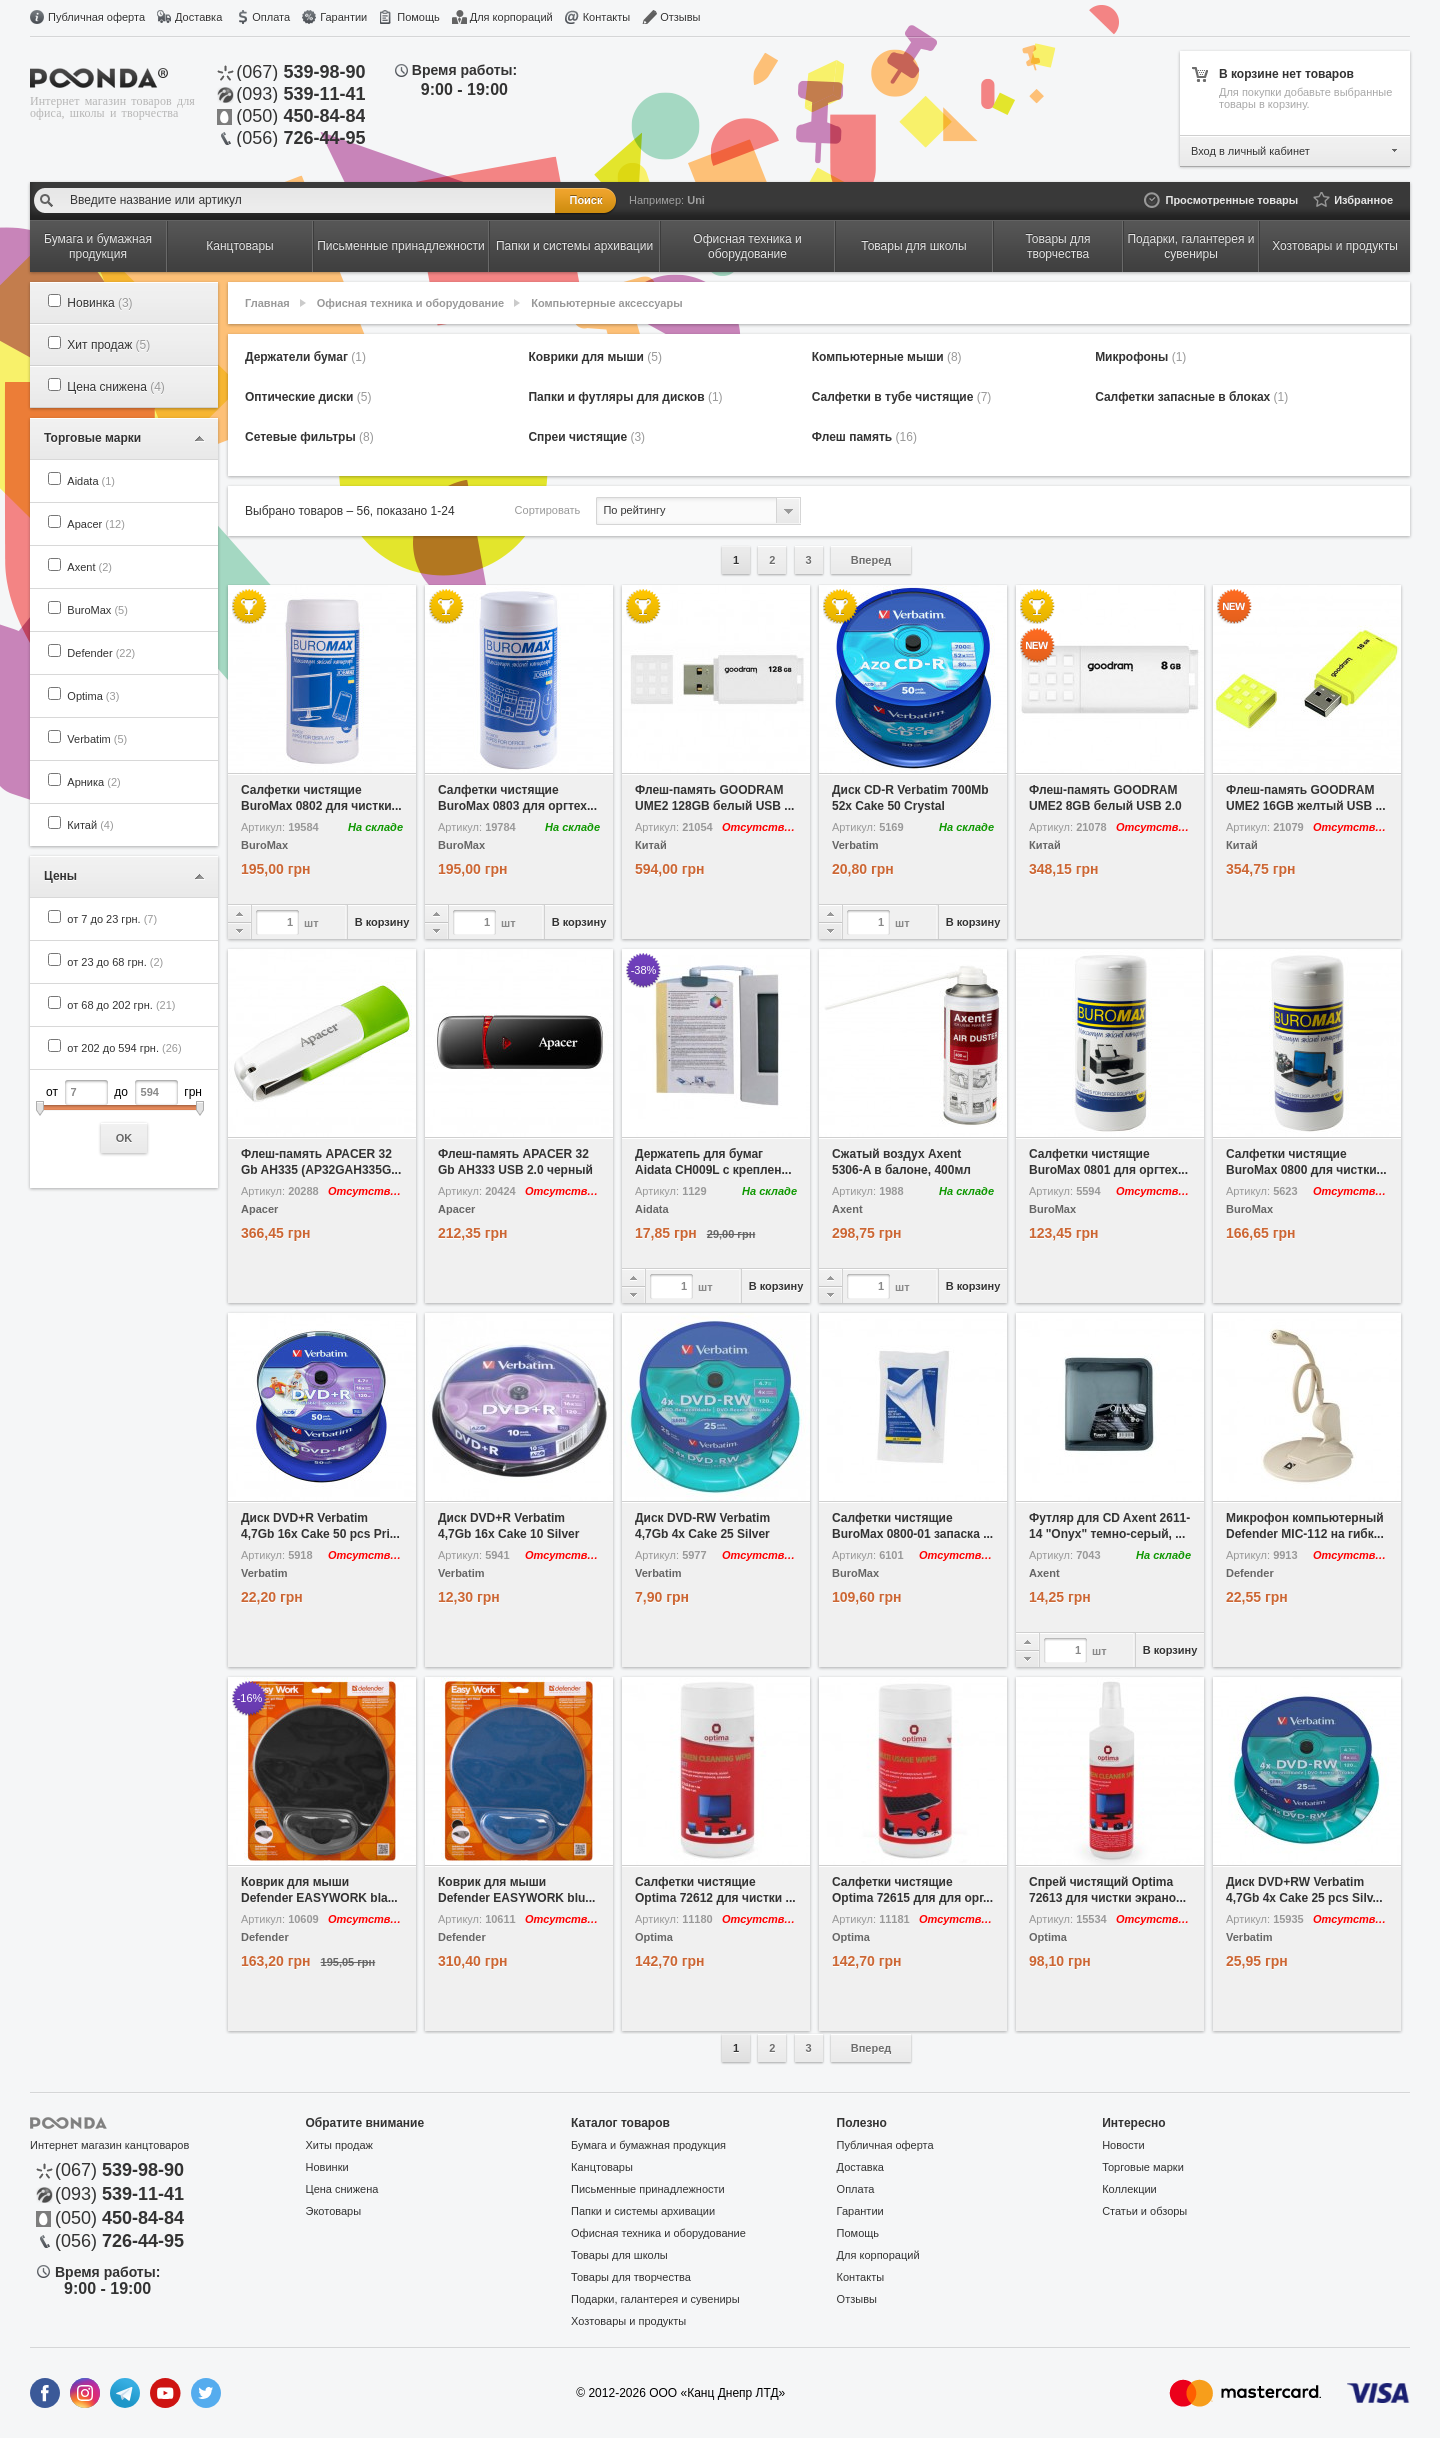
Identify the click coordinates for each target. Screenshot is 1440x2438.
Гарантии (343, 17)
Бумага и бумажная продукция (648, 2145)
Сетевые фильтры (309, 437)
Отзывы (680, 17)
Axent (89, 567)
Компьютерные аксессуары (606, 303)
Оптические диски (308, 397)
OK (124, 1138)
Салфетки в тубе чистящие (902, 397)
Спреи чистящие (586, 437)
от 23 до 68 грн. (115, 962)
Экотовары (334, 2211)
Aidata (91, 481)
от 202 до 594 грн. (124, 1048)
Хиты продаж (339, 2145)
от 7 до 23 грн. (112, 919)
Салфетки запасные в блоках (1191, 397)
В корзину (382, 922)
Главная (267, 303)
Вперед (871, 560)
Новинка (99, 303)
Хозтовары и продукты (628, 2321)
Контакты (607, 17)
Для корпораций (511, 17)
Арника (93, 782)
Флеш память (864, 437)
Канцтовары (602, 2167)
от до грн (124, 1116)
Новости (1123, 2145)
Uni (696, 200)
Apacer (95, 524)
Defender (101, 653)
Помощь (418, 17)
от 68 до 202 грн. (121, 1005)
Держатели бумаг (305, 357)
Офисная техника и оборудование (410, 303)
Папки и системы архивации (643, 2211)
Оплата (271, 17)
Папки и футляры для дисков (625, 397)
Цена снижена (116, 387)
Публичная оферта (96, 17)
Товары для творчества (631, 2277)
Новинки (327, 2167)
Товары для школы (619, 2255)
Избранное (1363, 200)
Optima (93, 696)
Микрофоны (1140, 357)
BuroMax (97, 610)
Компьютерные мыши (887, 357)
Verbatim (97, 739)
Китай (90, 825)
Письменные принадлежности (648, 2189)
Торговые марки (1143, 2167)
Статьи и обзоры (1144, 2211)
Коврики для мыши (595, 357)
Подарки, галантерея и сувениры (655, 2299)
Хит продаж (108, 345)
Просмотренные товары (1231, 200)
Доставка (198, 17)
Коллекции (1129, 2189)
